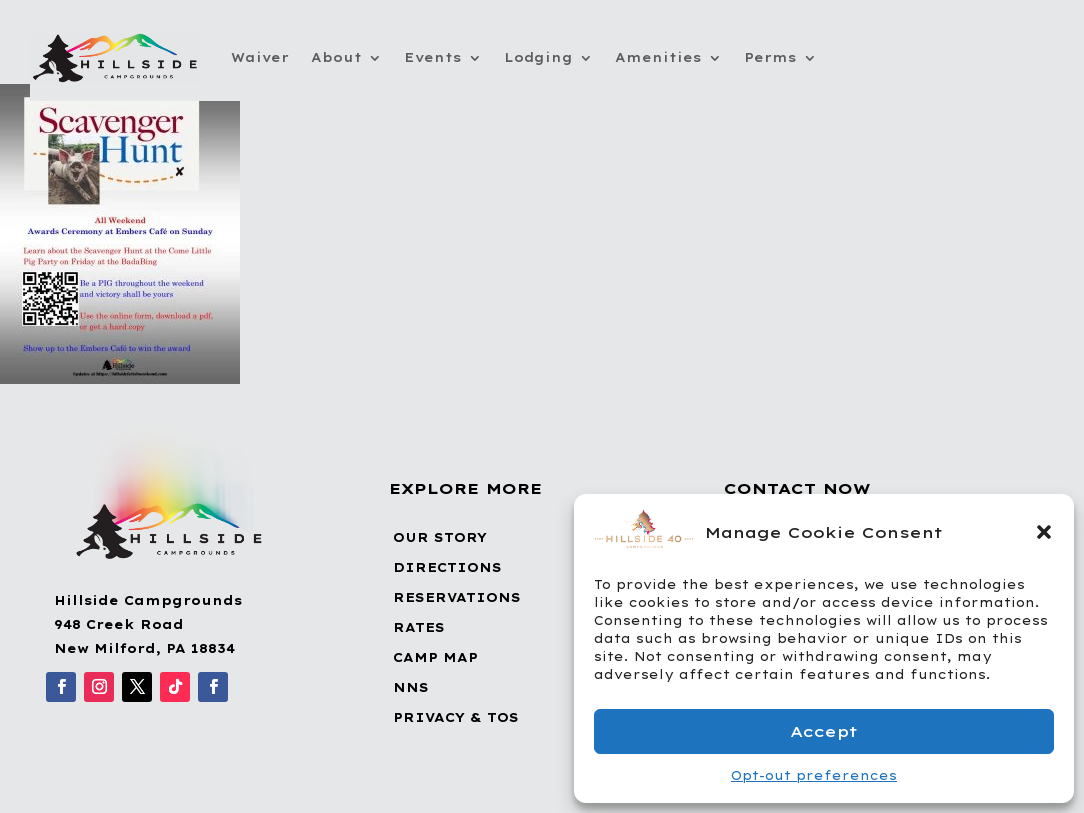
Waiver (260, 57)
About (336, 57)
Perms (770, 57)
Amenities (658, 57)
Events (433, 57)
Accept (824, 731)
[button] (1044, 532)
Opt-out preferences (814, 775)
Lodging (538, 57)
